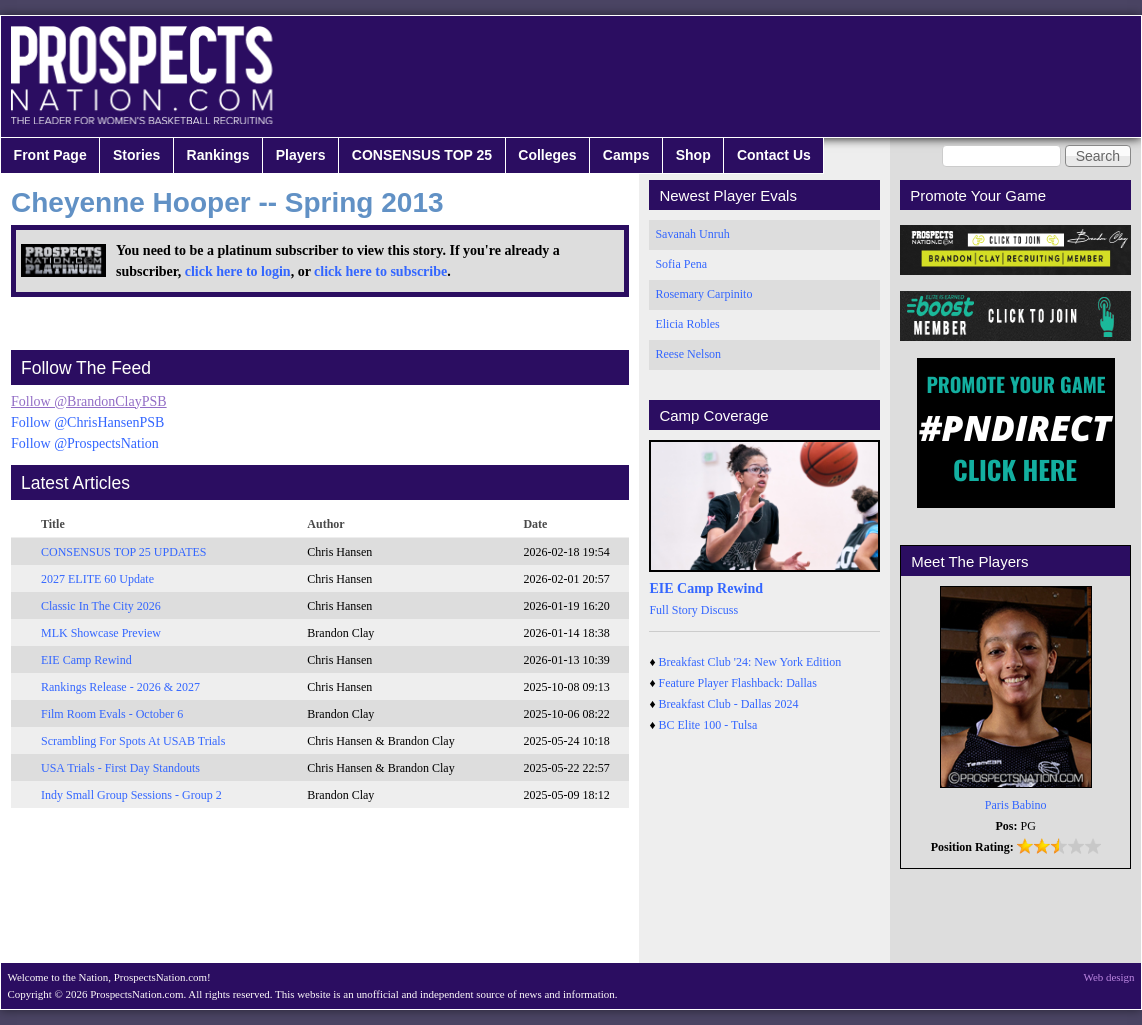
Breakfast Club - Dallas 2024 (729, 704)
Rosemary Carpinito (703, 294)
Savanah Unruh (692, 234)
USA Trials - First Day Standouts (120, 768)
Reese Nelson (688, 354)
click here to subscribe (380, 271)
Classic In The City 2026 (101, 606)
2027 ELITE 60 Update (97, 579)
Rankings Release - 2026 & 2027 (120, 687)
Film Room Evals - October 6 (112, 714)
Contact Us (774, 155)
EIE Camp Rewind (86, 660)
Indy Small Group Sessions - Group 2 (131, 795)
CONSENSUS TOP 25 (422, 155)
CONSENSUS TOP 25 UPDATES (124, 552)
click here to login (238, 271)
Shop (693, 155)
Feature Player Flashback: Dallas (738, 683)
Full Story (673, 610)
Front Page (50, 155)
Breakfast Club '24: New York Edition (750, 662)
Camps (626, 155)
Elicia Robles (687, 324)
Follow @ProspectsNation (85, 443)
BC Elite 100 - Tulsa (708, 725)
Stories (136, 155)
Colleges (547, 155)
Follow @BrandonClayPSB (89, 401)
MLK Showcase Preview (101, 633)
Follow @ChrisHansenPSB (87, 422)
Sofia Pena (681, 264)
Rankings (218, 155)
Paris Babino (1016, 805)
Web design (1109, 977)
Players (301, 155)
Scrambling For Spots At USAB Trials (133, 741)
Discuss (719, 610)
